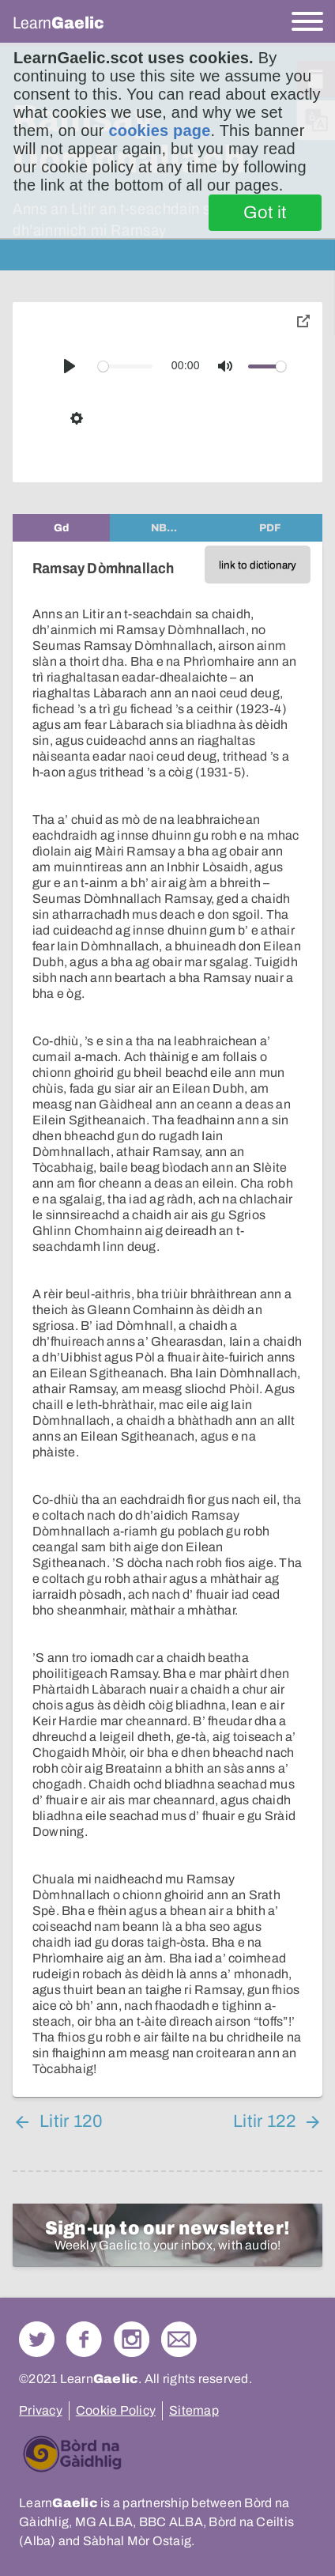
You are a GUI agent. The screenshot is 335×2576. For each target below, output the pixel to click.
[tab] (61, 528)
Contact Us (179, 2339)
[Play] (69, 366)
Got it (265, 212)
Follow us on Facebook (84, 2339)
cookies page (159, 130)
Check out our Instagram (131, 2339)
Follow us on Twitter (37, 2339)
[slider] (125, 366)
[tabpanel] (167, 1319)
